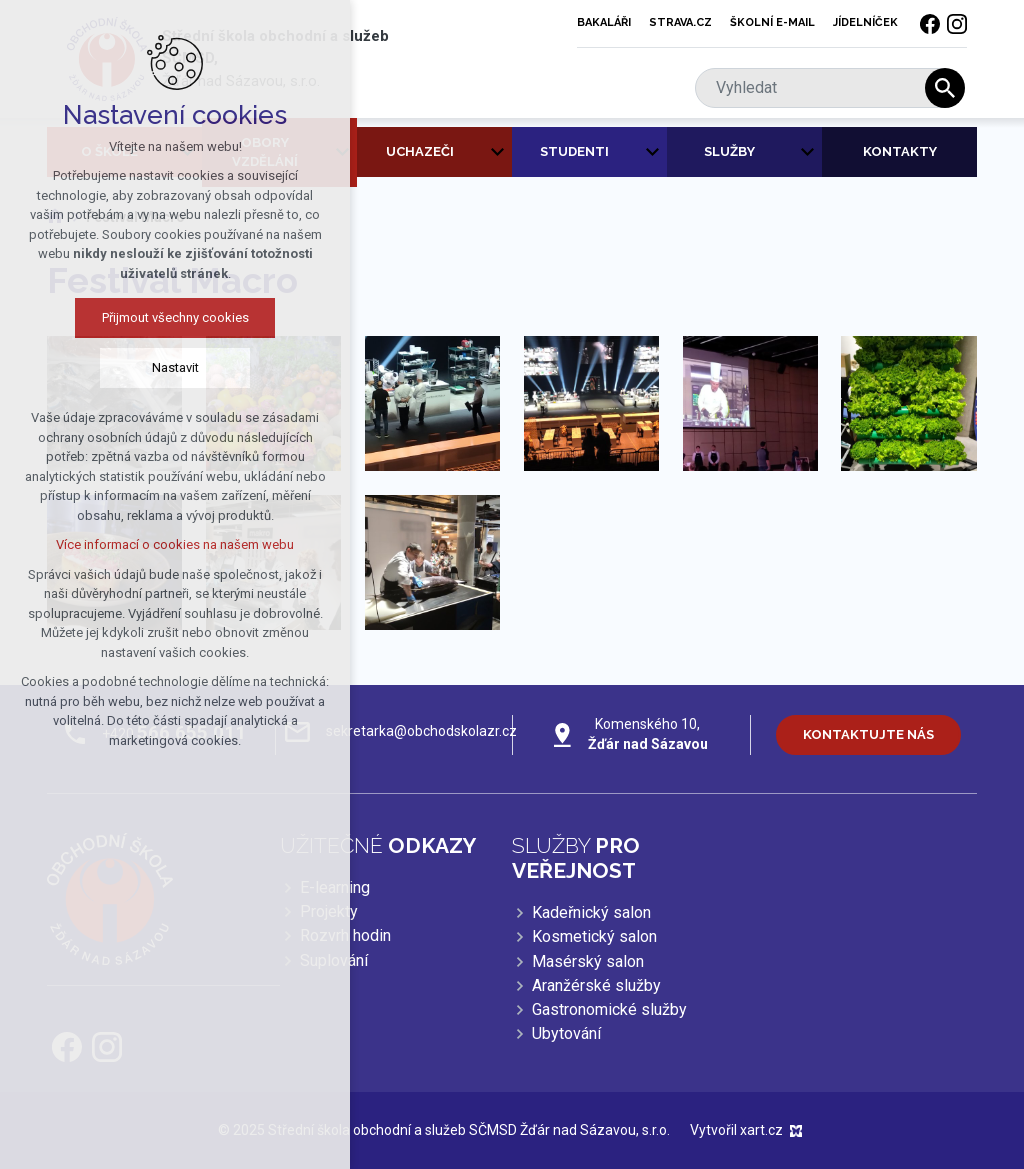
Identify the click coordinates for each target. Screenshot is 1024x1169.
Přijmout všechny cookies (163, 317)
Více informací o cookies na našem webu (163, 544)
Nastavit (163, 367)
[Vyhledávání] (945, 88)
